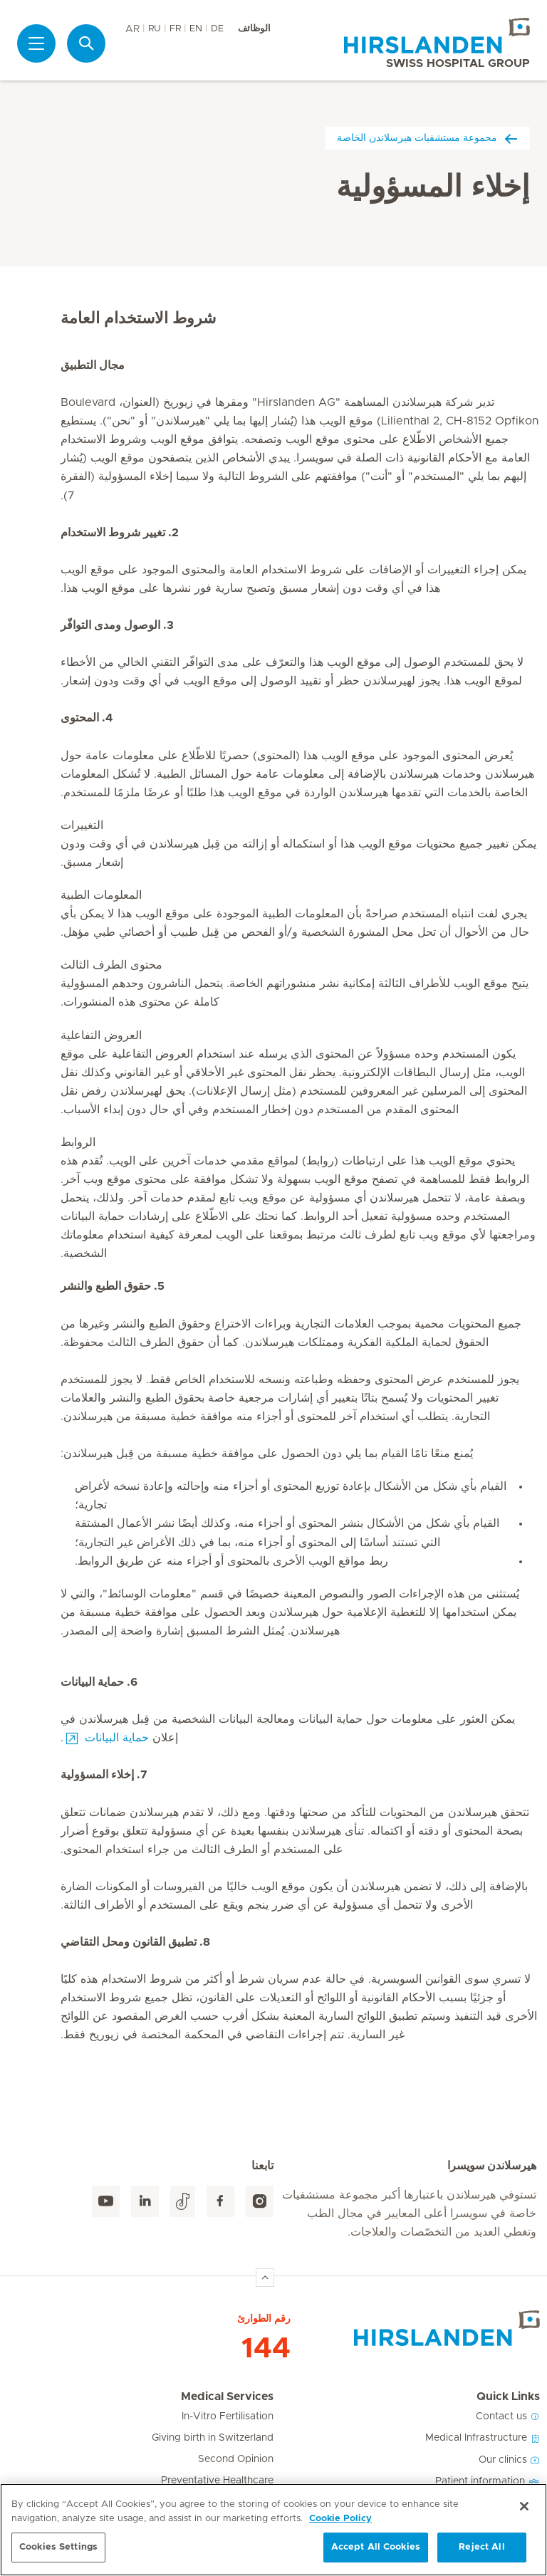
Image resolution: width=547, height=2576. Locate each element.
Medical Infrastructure (482, 2438)
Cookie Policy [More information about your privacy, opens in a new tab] (340, 2518)
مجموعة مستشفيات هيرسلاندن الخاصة (428, 138)
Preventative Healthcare (217, 2481)
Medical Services (227, 2396)
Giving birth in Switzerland (213, 2438)
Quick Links (508, 2396)
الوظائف (254, 28)
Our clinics (509, 2460)
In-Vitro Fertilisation (228, 2416)
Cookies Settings (58, 2547)
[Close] (524, 2506)
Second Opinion (236, 2459)
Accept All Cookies (375, 2547)
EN (195, 28)
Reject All (481, 2547)
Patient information (487, 2481)
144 (266, 2349)
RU (154, 28)
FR (175, 28)
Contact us (508, 2416)
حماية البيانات (117, 1737)
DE (217, 28)
